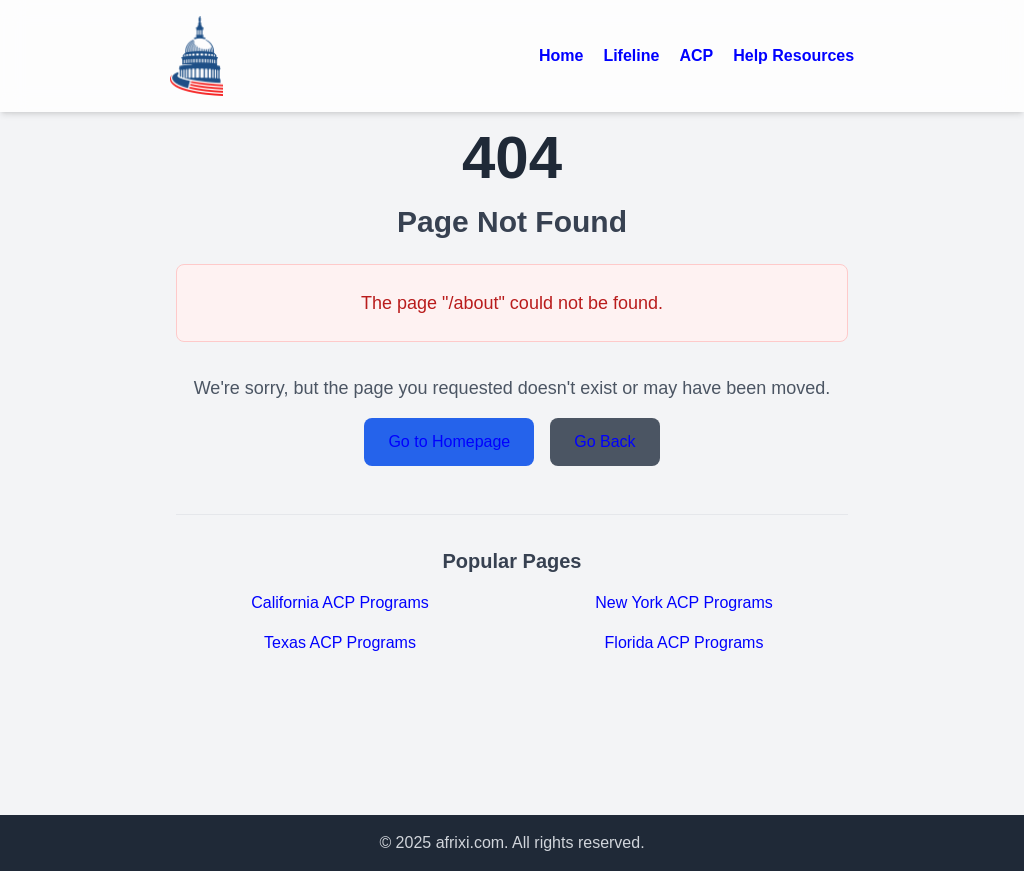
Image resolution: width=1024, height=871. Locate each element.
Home (561, 55)
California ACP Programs (340, 602)
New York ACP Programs (684, 602)
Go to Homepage (449, 441)
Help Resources (793, 55)
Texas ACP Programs (340, 642)
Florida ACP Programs (684, 642)
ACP (696, 55)
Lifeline (631, 55)
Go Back (604, 441)
